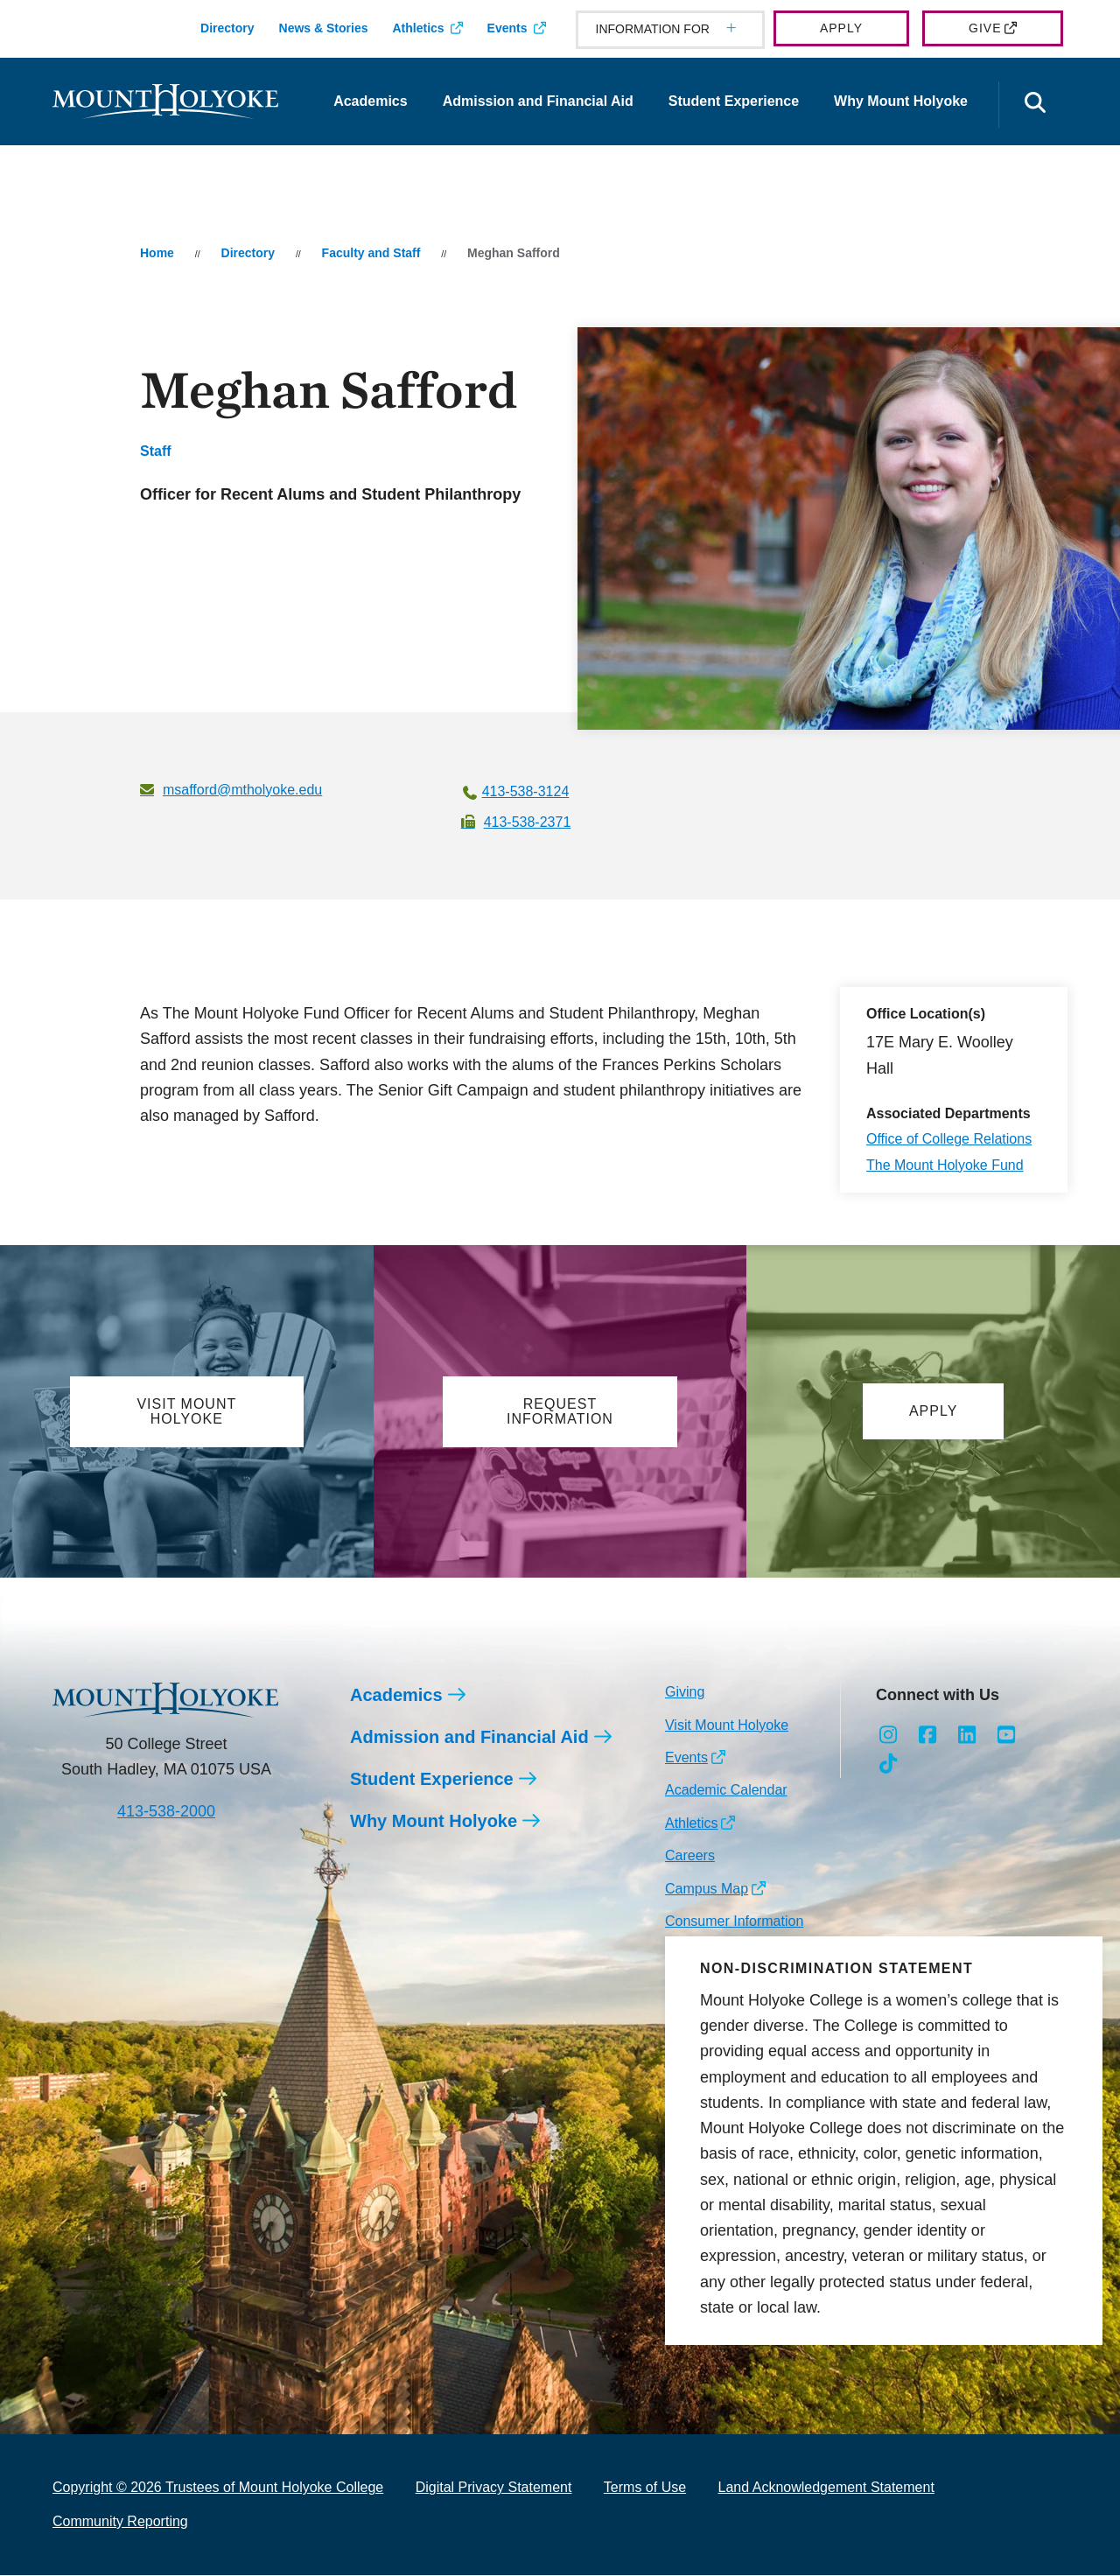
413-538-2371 (527, 822)
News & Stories (323, 28)
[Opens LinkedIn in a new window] (967, 1737)
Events (507, 28)
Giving (684, 1692)
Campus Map (706, 1889)
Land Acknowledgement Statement (826, 2489)
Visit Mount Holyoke (726, 1725)
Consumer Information (734, 1921)
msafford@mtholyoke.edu (242, 789)
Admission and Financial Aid (538, 101)
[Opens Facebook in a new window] (928, 1737)
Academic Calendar (726, 1790)
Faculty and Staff (371, 253)
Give (985, 28)
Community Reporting (120, 2522)
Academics (370, 101)
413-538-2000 (166, 1812)
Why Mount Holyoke (901, 101)
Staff (156, 451)
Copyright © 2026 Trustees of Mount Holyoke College (217, 2489)
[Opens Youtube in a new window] (1005, 1737)
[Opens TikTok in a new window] (888, 1765)
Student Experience (733, 101)
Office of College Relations (949, 1138)
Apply (841, 28)
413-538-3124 (526, 791)
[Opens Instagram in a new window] (888, 1737)
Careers (690, 1856)
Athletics (418, 28)
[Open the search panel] (1035, 104)
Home (157, 253)
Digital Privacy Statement (494, 2489)
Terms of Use (645, 2489)
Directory (227, 28)
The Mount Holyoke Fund (945, 1165)
